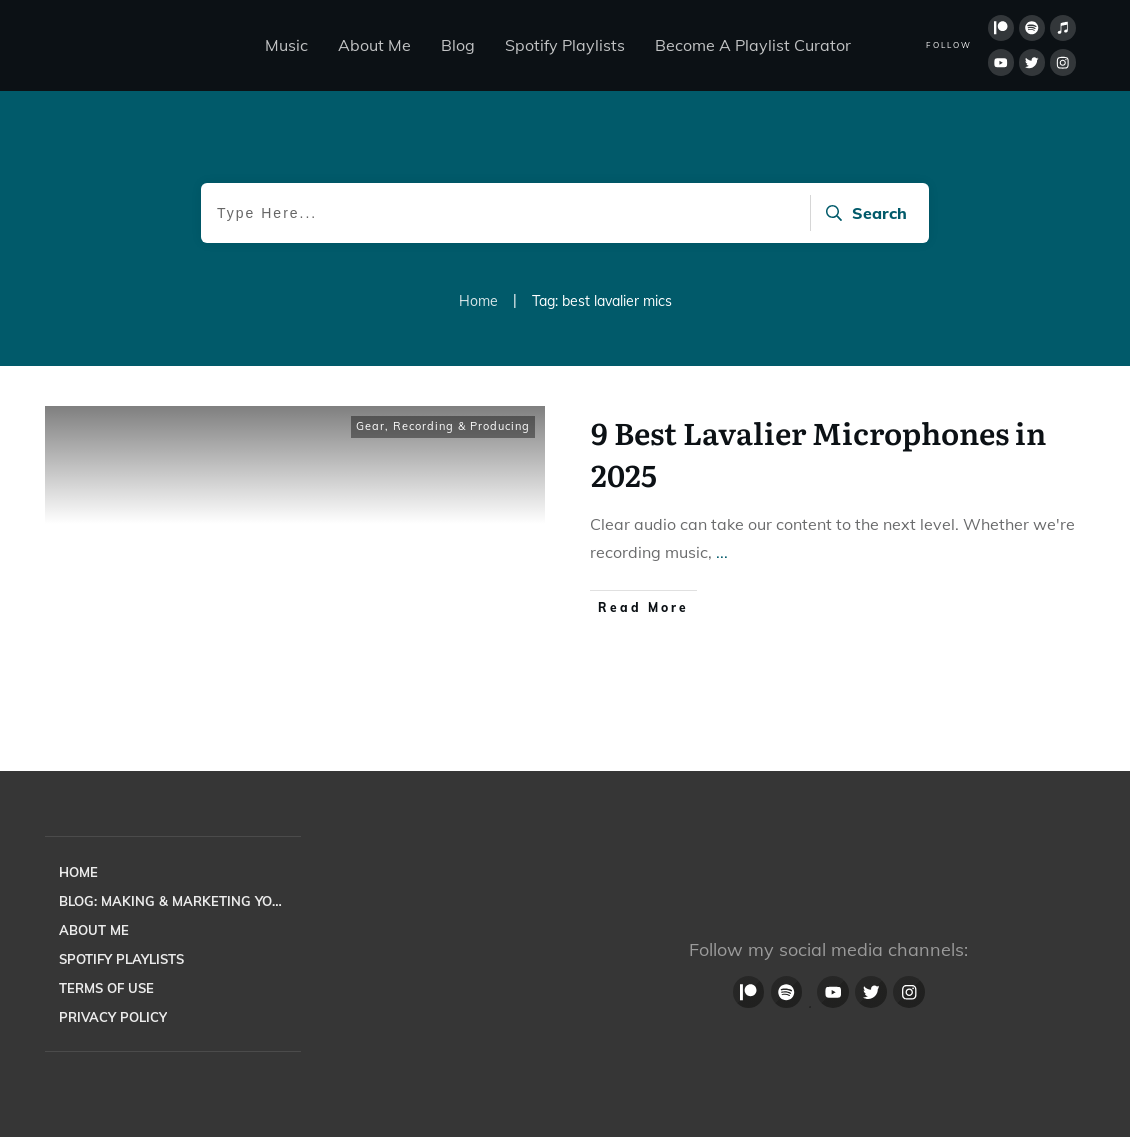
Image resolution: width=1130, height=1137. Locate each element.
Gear (370, 426)
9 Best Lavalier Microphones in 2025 (818, 453)
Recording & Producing (461, 426)
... (722, 552)
